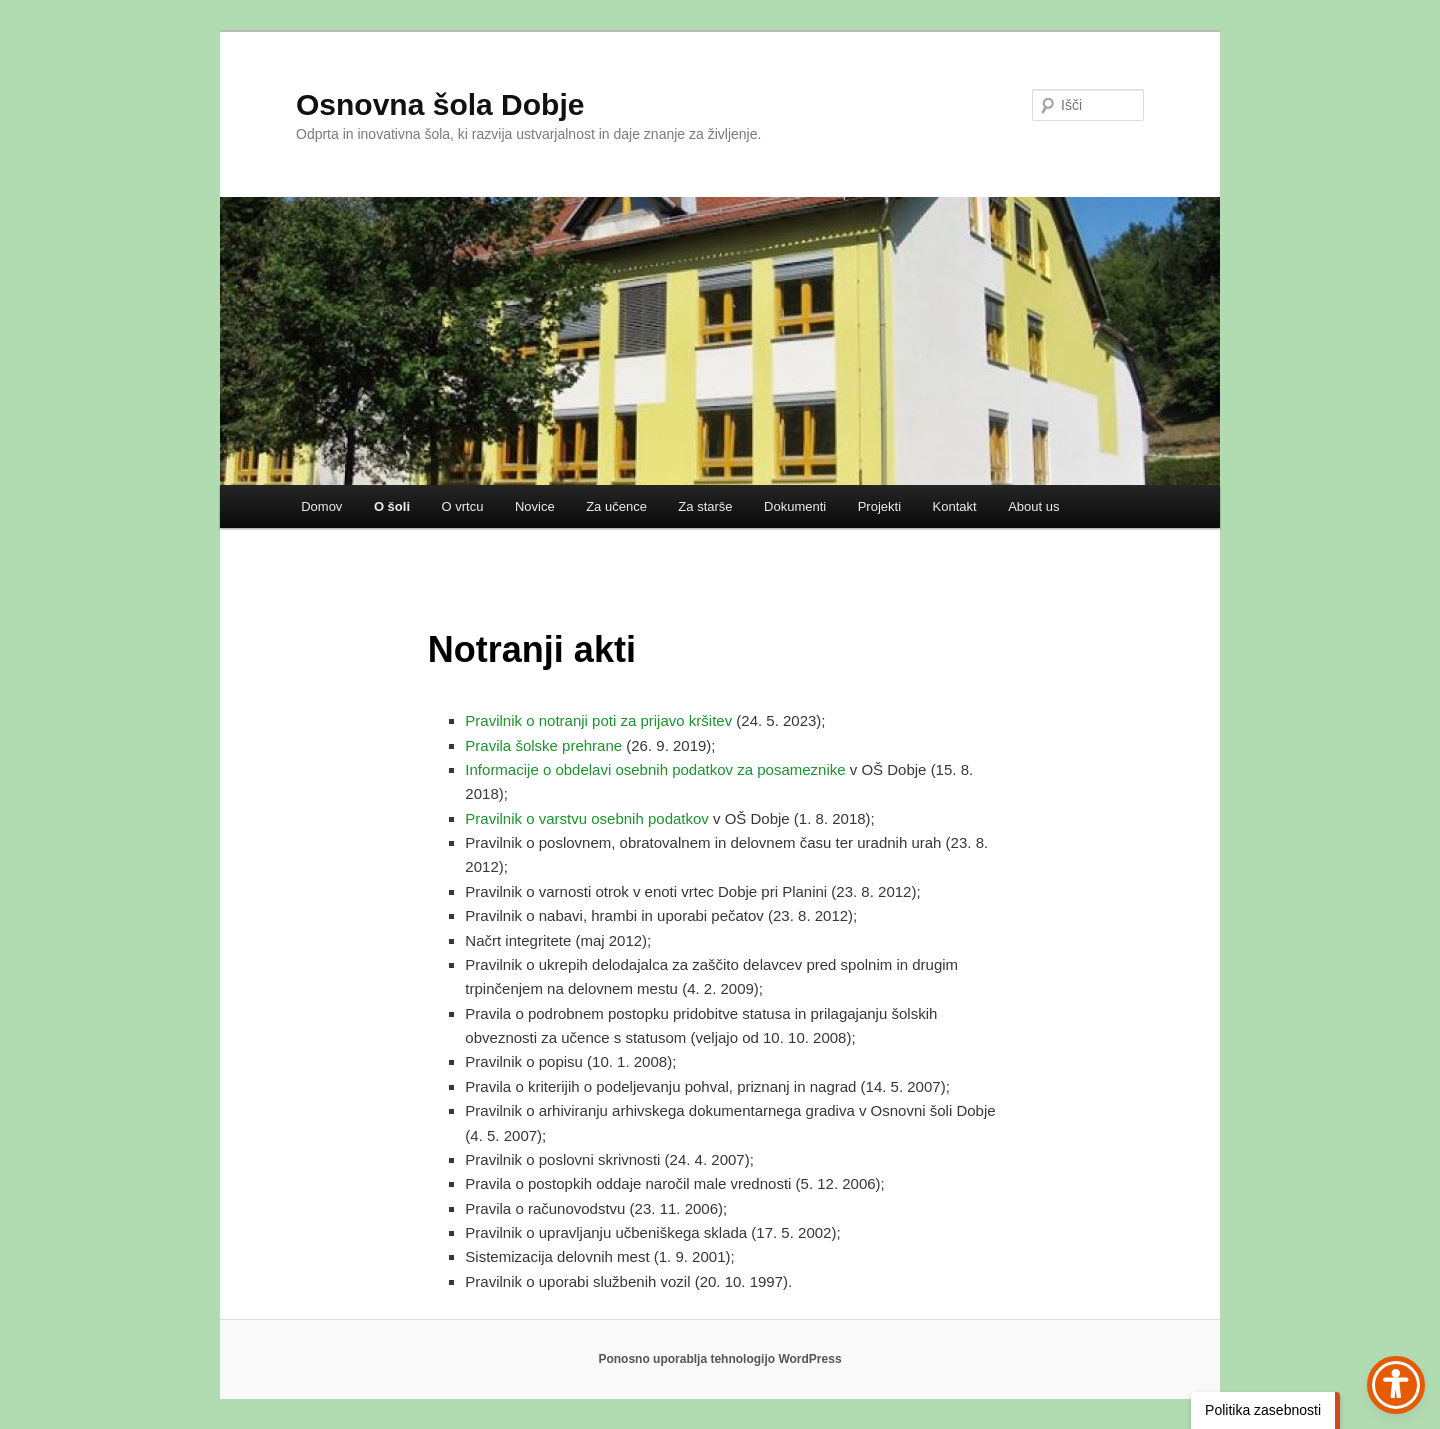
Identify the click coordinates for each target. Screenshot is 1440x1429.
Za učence (616, 506)
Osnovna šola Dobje (440, 104)
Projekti (879, 506)
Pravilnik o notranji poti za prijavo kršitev (598, 720)
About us (1033, 506)
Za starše (705, 506)
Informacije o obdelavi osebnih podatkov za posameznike (655, 769)
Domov (321, 506)
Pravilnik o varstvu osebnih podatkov (586, 818)
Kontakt (955, 506)
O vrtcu (463, 506)
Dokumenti (795, 506)
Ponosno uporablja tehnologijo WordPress (719, 1359)
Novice (535, 506)
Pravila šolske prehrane (543, 745)
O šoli (392, 506)
